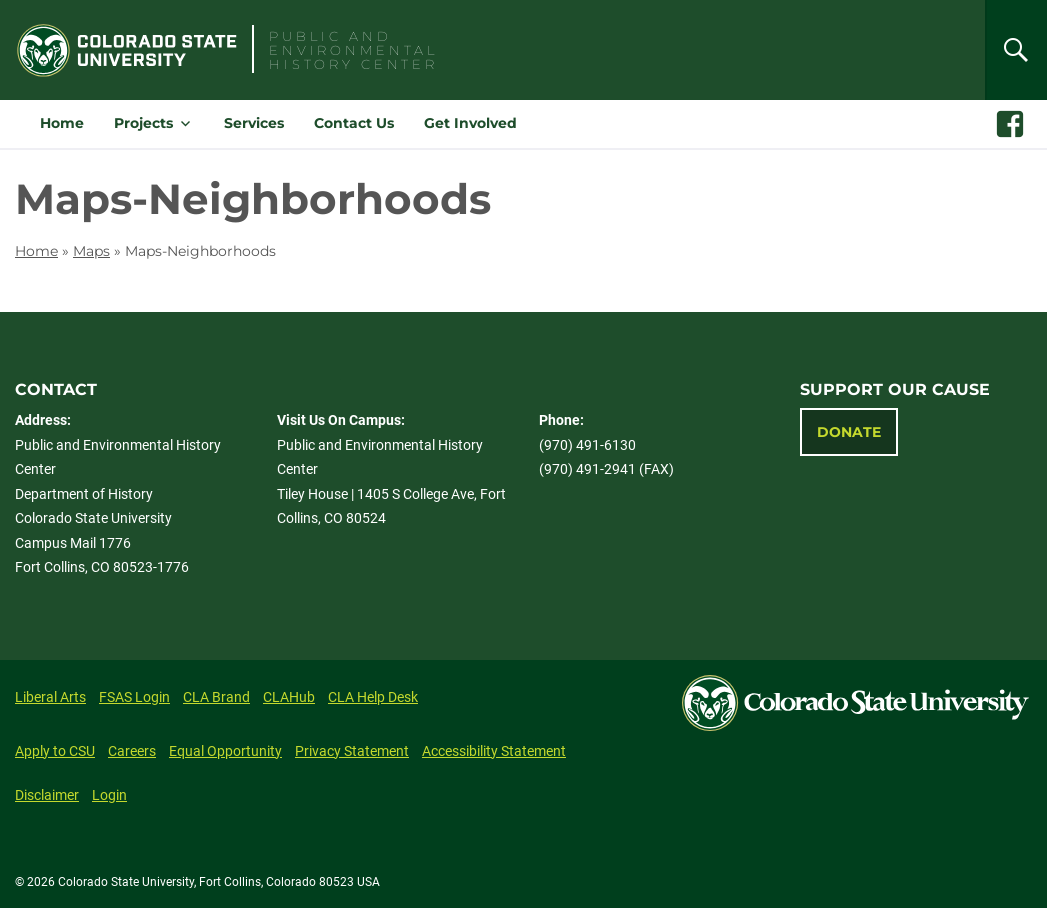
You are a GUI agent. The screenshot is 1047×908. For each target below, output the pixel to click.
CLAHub (289, 697)
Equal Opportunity (225, 751)
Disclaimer (47, 795)
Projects (143, 123)
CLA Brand (216, 697)
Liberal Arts (50, 697)
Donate (849, 432)
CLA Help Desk (373, 697)
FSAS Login (134, 697)
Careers (132, 751)
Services (254, 123)
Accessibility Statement (494, 751)
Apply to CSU (55, 751)
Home (62, 123)
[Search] (1016, 50)
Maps (91, 251)
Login (109, 795)
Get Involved (470, 123)
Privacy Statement (352, 751)
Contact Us (354, 123)
